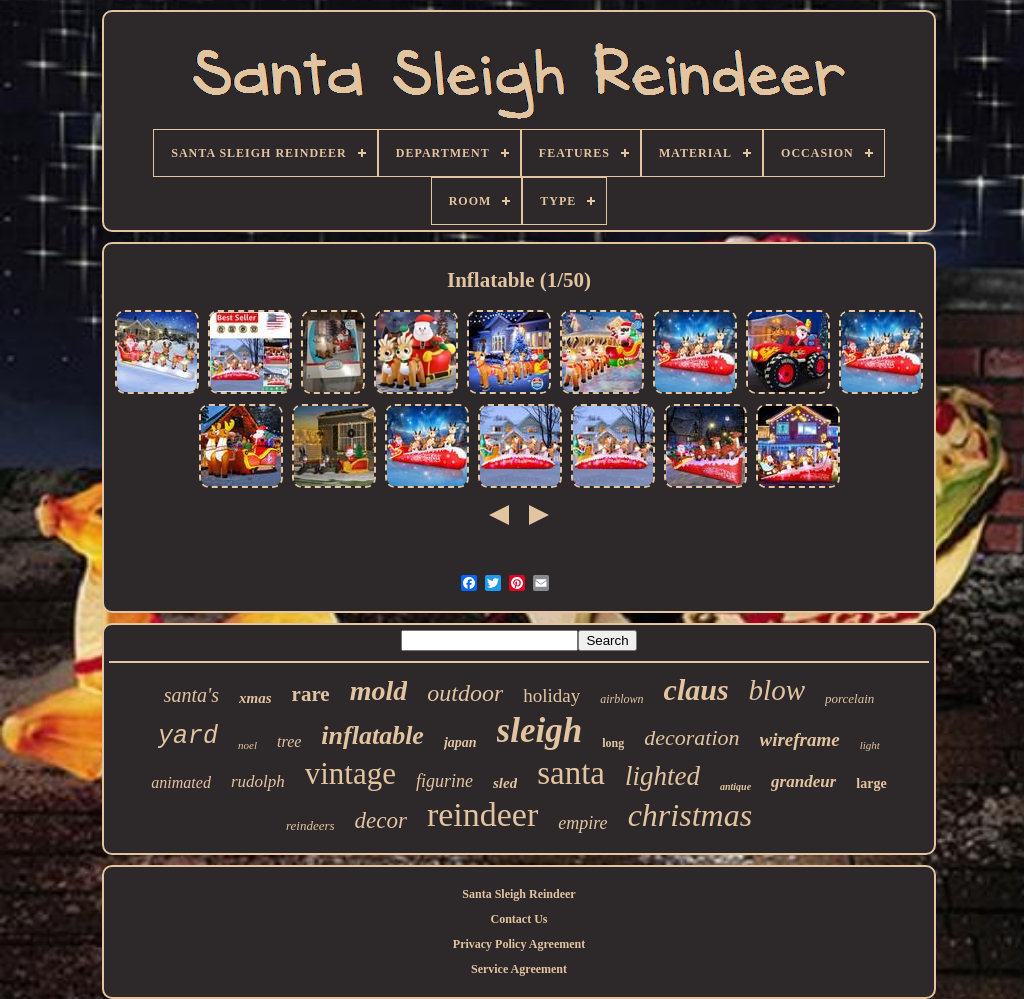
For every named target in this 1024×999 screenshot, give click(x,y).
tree (289, 741)
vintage (350, 773)
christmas (690, 815)
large (871, 783)
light (870, 745)
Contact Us (519, 919)
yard (188, 736)
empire (582, 823)
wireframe (800, 739)
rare (311, 694)
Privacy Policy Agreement (519, 944)
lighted (662, 776)
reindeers (310, 825)
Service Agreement (519, 969)
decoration (691, 737)
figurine (444, 781)
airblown (621, 699)
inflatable (372, 735)
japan (460, 742)
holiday (551, 695)
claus (696, 689)
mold (379, 690)
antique (735, 786)
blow (777, 690)
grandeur (803, 781)
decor (381, 820)
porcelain (849, 698)
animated (181, 782)
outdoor (465, 693)
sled (505, 783)
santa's (191, 695)
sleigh (540, 730)
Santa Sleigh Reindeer (518, 894)
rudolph (258, 781)
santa (571, 773)
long (613, 743)
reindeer (482, 814)
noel (247, 745)
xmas (255, 698)
